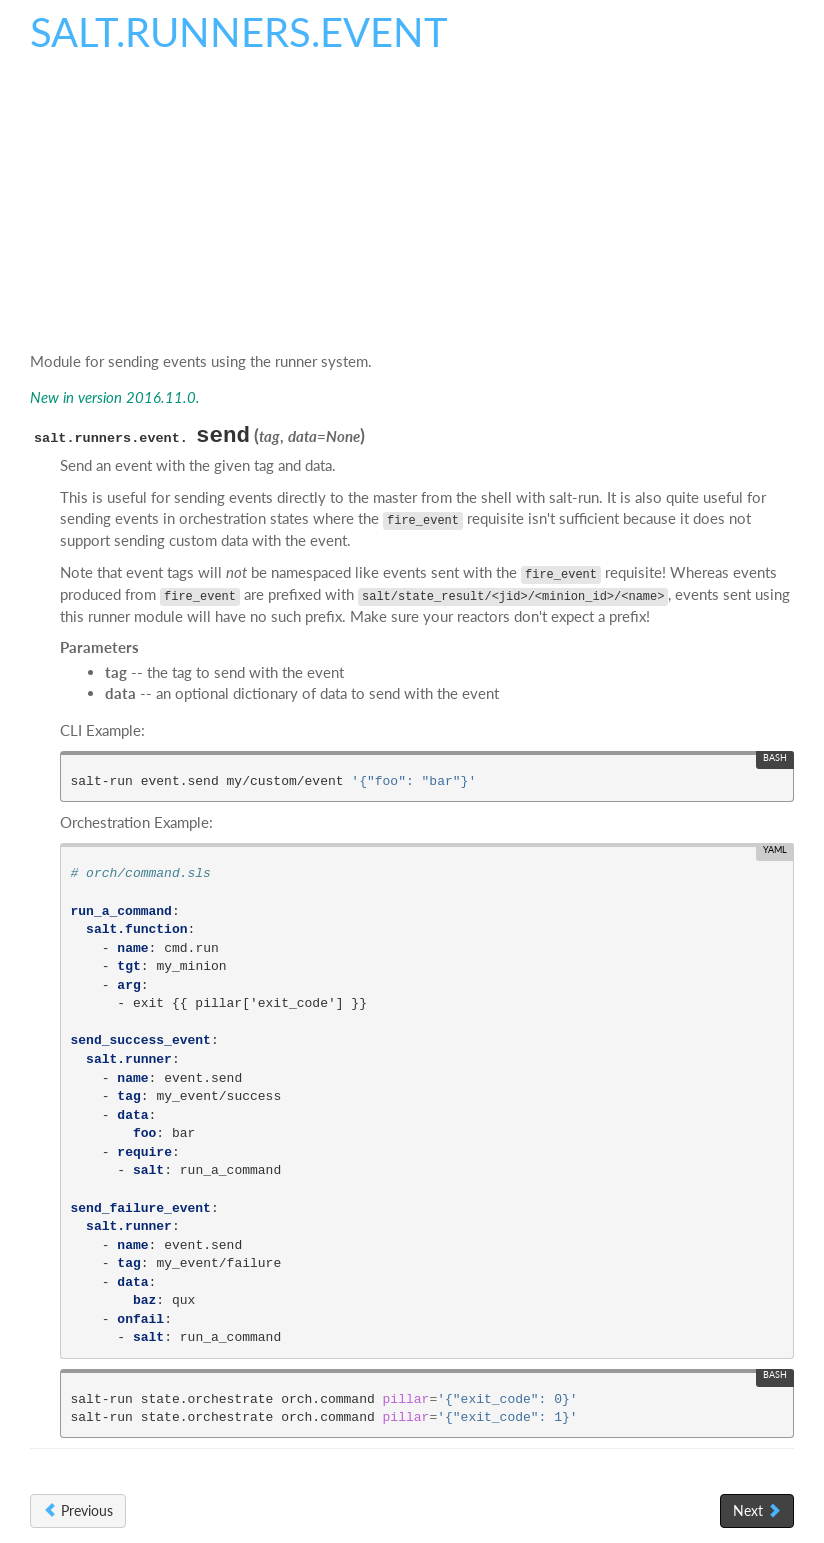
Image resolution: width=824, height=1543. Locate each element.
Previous (78, 1510)
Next (757, 1510)
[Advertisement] (412, 209)
